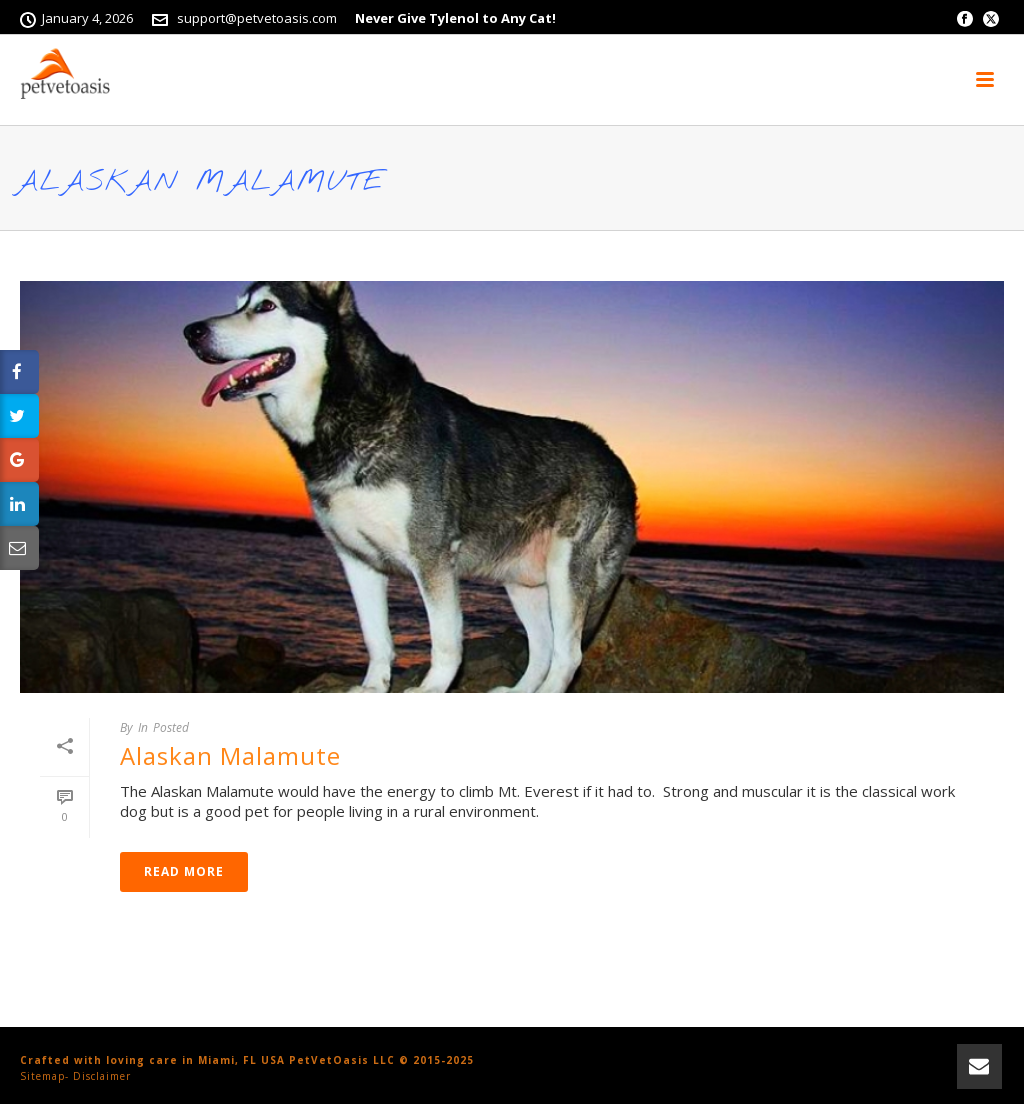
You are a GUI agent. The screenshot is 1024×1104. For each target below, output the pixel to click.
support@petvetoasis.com (257, 18)
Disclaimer (102, 1076)
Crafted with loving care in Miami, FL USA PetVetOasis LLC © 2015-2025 (247, 1060)
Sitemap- (44, 1076)
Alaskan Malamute (230, 755)
